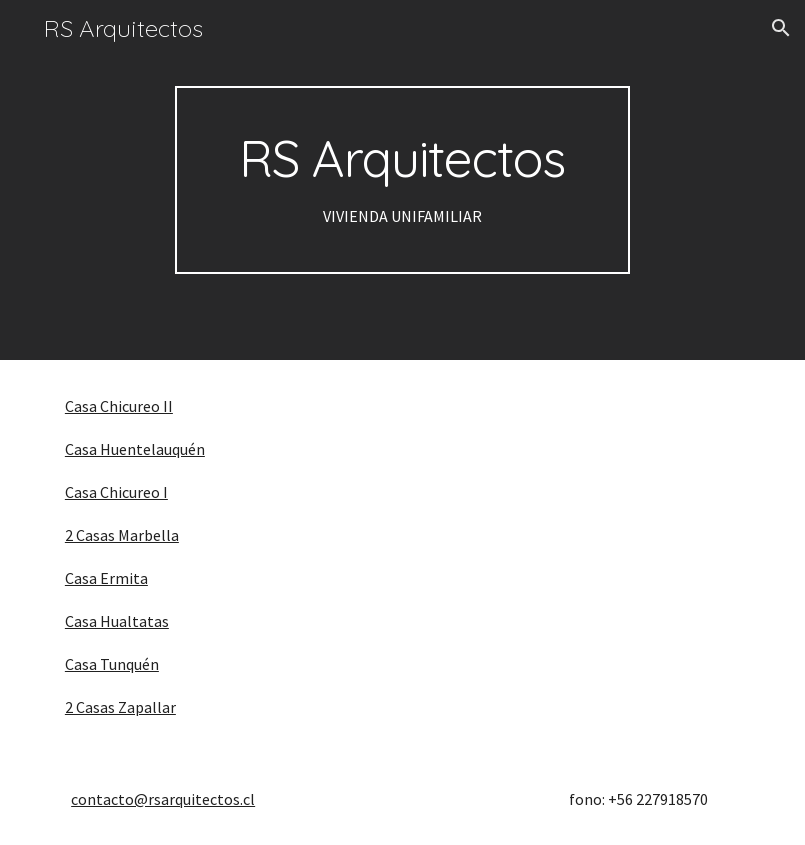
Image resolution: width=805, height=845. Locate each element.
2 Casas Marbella (122, 535)
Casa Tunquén (112, 664)
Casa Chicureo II (119, 406)
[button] (781, 28)
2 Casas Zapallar (120, 707)
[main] (402, 179)
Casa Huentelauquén (135, 449)
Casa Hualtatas (117, 621)
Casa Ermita (106, 578)
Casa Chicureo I (116, 492)
